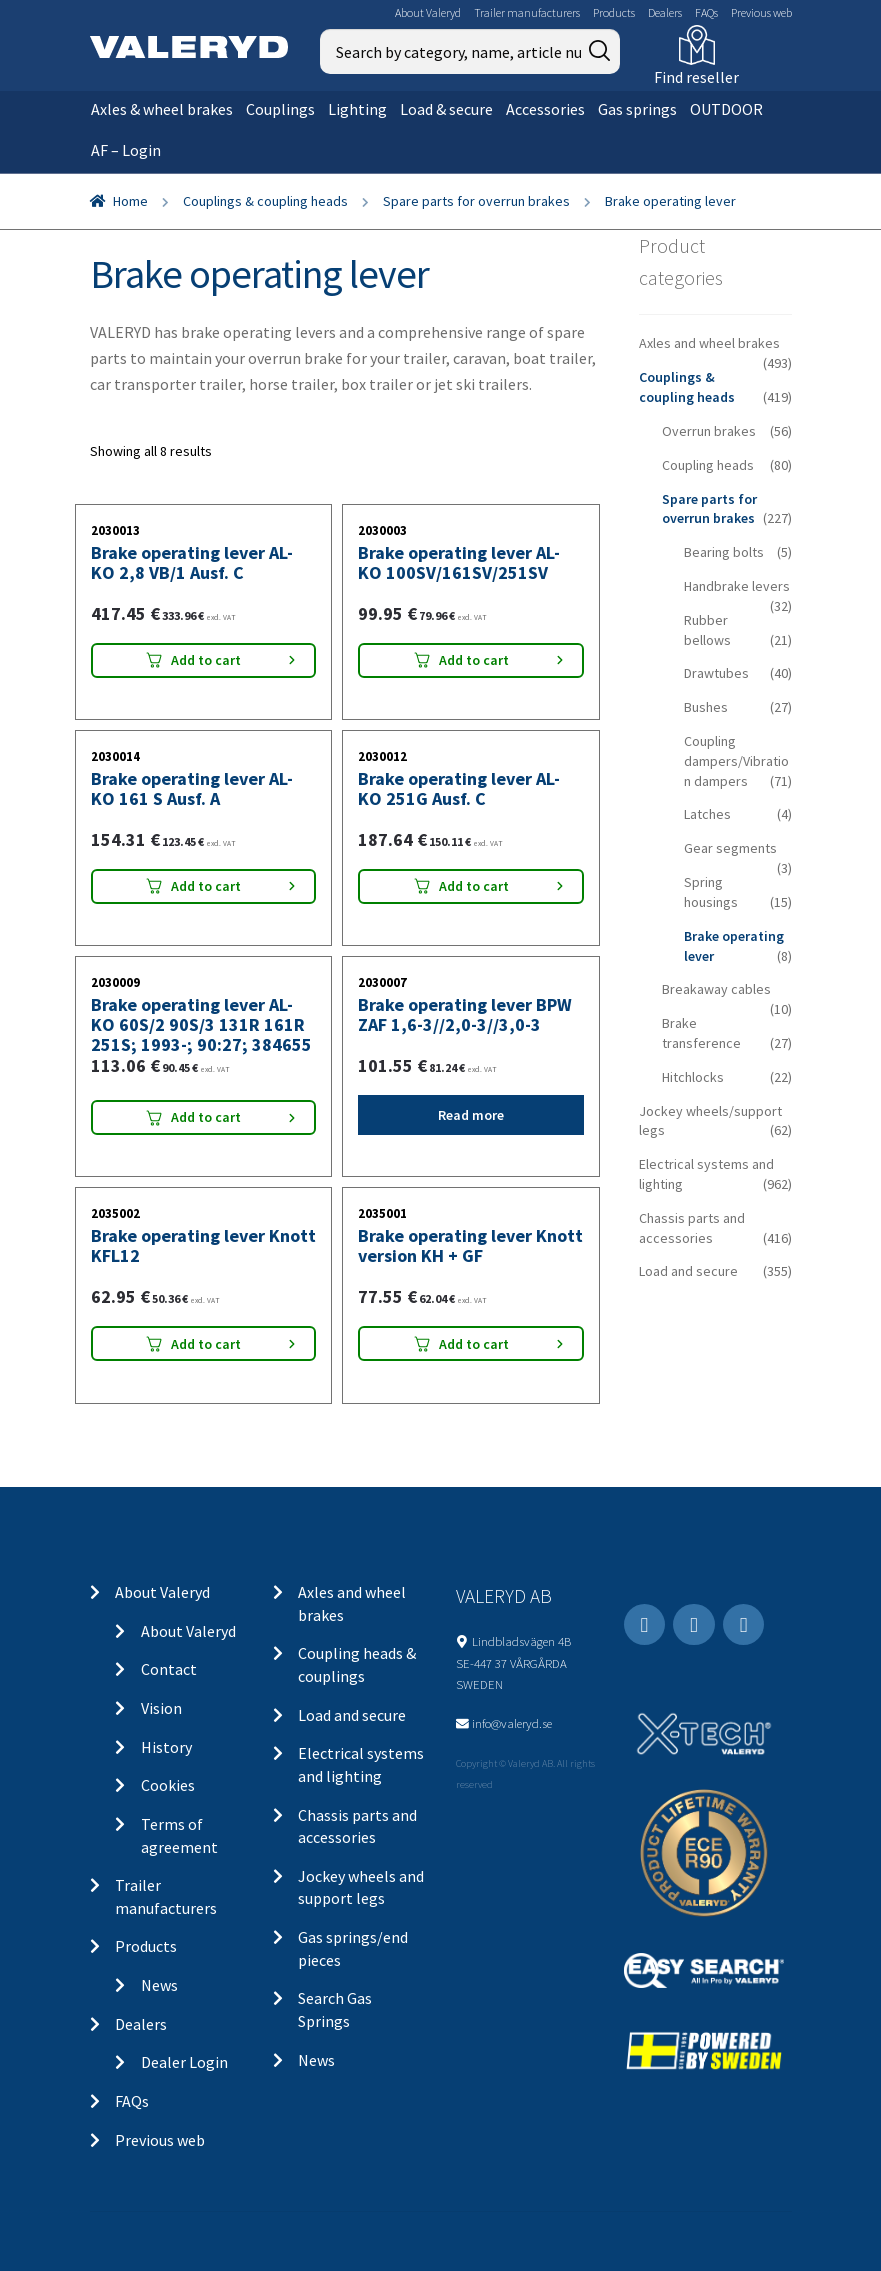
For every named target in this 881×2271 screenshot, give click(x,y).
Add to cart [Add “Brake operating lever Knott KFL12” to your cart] (206, 1344)
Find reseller (696, 77)
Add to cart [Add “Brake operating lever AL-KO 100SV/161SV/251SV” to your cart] (474, 660)
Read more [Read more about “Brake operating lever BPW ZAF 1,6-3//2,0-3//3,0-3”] (471, 1115)
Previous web (761, 12)
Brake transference (701, 1033)
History (166, 1747)
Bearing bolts (724, 552)
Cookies (168, 1785)
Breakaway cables (716, 989)
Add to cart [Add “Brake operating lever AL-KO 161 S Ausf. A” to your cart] (206, 886)
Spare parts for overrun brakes (476, 201)
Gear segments (730, 848)
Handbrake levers (737, 586)
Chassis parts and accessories (692, 1228)
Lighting (357, 109)
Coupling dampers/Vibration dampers (736, 761)
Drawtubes (716, 673)
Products (614, 12)
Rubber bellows (707, 630)
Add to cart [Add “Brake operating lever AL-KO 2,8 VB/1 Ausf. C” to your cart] (206, 660)
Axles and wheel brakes (709, 343)
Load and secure (688, 1271)
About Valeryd (428, 12)
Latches (707, 814)
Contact (169, 1669)
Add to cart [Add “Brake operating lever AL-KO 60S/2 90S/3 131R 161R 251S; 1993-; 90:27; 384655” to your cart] (206, 1117)
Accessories (545, 109)
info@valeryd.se (512, 1723)
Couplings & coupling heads (265, 201)
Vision (161, 1708)
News (159, 1985)
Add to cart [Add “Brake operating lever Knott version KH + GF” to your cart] (474, 1344)
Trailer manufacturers (527, 12)
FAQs (706, 12)
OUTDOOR (726, 109)
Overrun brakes (709, 431)
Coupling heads (708, 465)
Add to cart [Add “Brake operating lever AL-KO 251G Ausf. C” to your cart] (474, 886)
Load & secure (446, 109)
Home (130, 201)
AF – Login (126, 150)
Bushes (706, 707)
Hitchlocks (693, 1077)
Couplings (280, 109)
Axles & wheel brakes (162, 109)
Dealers (665, 12)
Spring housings (711, 892)
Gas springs (637, 109)
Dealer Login (184, 2062)
